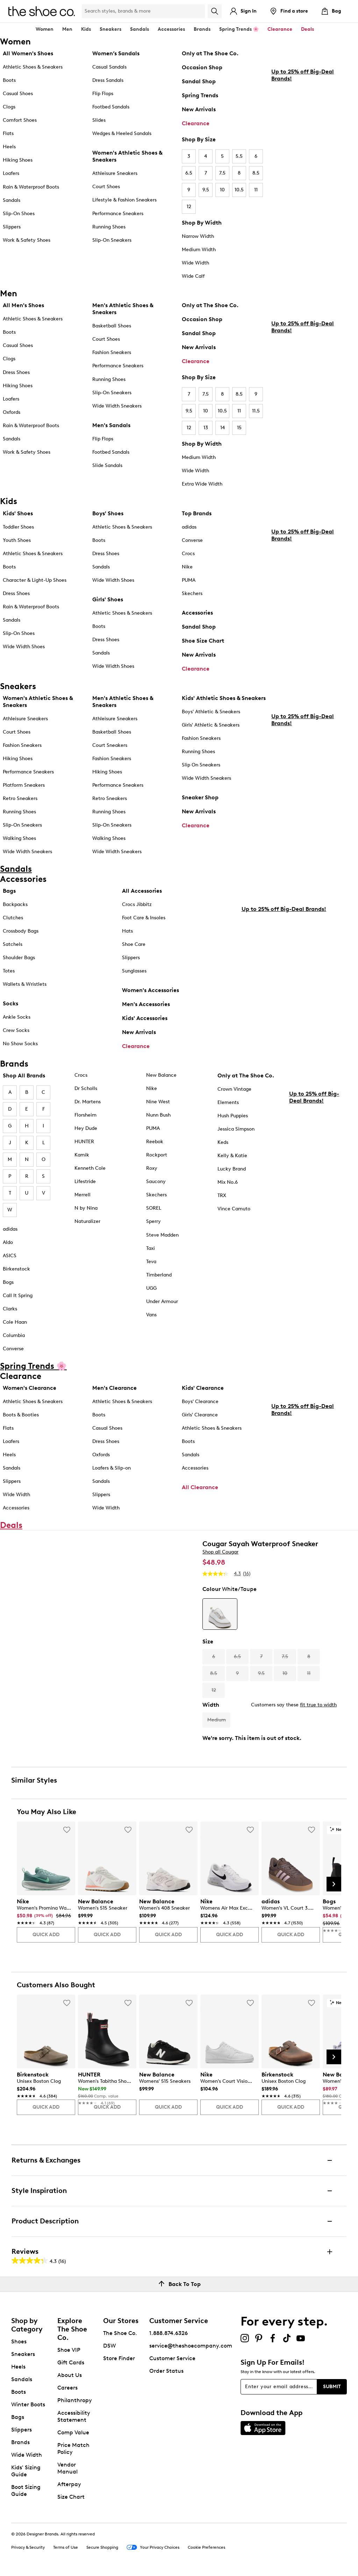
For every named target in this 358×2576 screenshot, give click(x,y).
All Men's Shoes (23, 305)
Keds (222, 1142)
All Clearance (200, 1487)
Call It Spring (18, 1295)
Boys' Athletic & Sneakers (211, 712)
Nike (187, 567)
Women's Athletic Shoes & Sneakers (127, 156)
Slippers (12, 227)
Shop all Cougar (220, 1552)
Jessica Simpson (236, 1129)
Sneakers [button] (110, 29)
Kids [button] (86, 29)
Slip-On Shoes (19, 214)
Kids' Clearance (203, 1388)
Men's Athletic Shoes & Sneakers (122, 309)
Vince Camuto (233, 1209)
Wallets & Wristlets (24, 984)
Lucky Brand (231, 1169)
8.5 (255, 173)
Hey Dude (85, 1128)
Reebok (154, 1142)
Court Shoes (106, 187)
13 (205, 428)
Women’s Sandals (115, 53)
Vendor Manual (67, 2468)
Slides (99, 120)
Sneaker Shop (200, 797)
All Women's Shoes (28, 53)
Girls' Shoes (107, 599)
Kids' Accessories (144, 1018)
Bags (9, 890)
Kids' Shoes (18, 513)
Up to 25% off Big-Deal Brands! (302, 171)
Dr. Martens (87, 1102)
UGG (151, 1288)
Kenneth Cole (90, 1168)
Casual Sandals (109, 67)
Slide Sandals (107, 465)
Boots (9, 80)
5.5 (239, 156)
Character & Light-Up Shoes (34, 580)
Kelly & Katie (232, 1156)
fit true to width (318, 1705)
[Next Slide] (334, 1884)
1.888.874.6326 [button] (168, 2333)
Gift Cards (70, 2362)
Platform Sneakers (24, 785)
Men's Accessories (146, 1004)
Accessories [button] (171, 29)
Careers (67, 2387)
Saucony (156, 1181)
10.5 (239, 190)
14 (222, 428)
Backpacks (15, 904)
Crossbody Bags (20, 931)
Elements (228, 1102)
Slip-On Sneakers (111, 240)
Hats (127, 931)
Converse (192, 540)
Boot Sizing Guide (26, 2490)
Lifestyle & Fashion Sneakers (124, 200)
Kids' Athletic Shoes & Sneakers (224, 698)
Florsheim (85, 1115)
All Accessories (142, 890)
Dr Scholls (85, 1088)
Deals (307, 29)
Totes (9, 971)
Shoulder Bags (19, 958)
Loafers (11, 173)
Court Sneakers (109, 745)
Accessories (197, 612)
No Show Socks (20, 1044)
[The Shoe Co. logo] (41, 10)
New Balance (161, 1075)
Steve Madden (162, 1235)
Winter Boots (28, 2404)
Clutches (13, 918)
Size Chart (71, 2496)
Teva (151, 1262)
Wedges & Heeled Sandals (121, 133)
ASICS (9, 1256)
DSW (109, 2345)
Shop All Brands (24, 1075)
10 (222, 190)
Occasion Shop (202, 67)
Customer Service (172, 2358)
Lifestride (85, 1181)
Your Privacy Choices (153, 2548)
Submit (332, 2387)
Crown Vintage (234, 1089)
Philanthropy (74, 2400)
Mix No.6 (227, 1182)
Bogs (8, 1282)
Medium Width (199, 250)
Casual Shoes (18, 94)
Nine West (158, 1102)
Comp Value (73, 2432)
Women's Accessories (150, 990)
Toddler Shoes (18, 527)
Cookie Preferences (206, 2547)
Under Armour (162, 1301)
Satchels (12, 944)
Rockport (156, 1155)
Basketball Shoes (111, 326)
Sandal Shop (199, 81)
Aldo (8, 1242)
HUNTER (84, 1142)
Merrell (82, 1195)
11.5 (256, 411)
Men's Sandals (111, 425)
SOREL (153, 1208)
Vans (151, 1315)
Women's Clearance (29, 1388)
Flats (8, 133)
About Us (69, 2375)
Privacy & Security (28, 2547)
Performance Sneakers (117, 214)
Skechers (192, 593)
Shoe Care (133, 944)
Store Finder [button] (119, 2358)
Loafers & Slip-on (111, 1468)
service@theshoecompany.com (190, 2345)
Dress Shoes (16, 372)
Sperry (153, 1221)
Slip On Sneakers (201, 765)
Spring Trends (200, 95)
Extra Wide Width (202, 484)
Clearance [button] (279, 29)
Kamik (81, 1155)
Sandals (139, 29)
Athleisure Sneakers (114, 173)
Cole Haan (15, 1322)
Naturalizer (87, 1221)
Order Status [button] (166, 2371)
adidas (189, 527)
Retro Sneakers (20, 798)
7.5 (222, 173)
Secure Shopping (102, 2547)
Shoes (19, 2341)
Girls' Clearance (200, 1415)
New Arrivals (199, 109)
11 (256, 190)
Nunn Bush (158, 1115)
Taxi (150, 1248)
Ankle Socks (16, 1017)
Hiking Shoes (18, 160)
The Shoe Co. (120, 2333)
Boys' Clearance (200, 1401)
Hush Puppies (232, 1116)
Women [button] (44, 29)
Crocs (188, 554)
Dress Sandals (107, 80)
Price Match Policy (73, 2448)
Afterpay (69, 2484)
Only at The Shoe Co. (210, 53)
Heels (9, 147)
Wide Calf (193, 276)
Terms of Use (65, 2547)
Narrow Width (198, 236)
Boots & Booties (21, 1415)
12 (189, 207)
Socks (10, 1003)
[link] (44, 1913)
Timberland (159, 1275)
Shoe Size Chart (203, 640)
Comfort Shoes (20, 120)
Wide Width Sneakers (117, 406)
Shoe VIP (68, 2350)
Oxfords (11, 412)
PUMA (188, 580)
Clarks (10, 1309)
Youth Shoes (17, 540)
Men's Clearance (114, 1388)
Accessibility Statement (73, 2416)
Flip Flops (102, 94)
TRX (221, 1195)
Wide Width (195, 263)
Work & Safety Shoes (26, 240)
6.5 (188, 173)
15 (239, 428)
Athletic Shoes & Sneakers (33, 67)
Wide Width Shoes (24, 647)
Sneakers (23, 2354)
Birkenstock (16, 1269)
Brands (20, 2442)
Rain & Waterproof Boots (31, 187)
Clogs (9, 107)
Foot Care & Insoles (143, 918)
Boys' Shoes (107, 513)
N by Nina (86, 1208)
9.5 (205, 190)
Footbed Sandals (110, 107)
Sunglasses (134, 971)
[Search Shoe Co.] (143, 11)
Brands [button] (202, 29)
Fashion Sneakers (111, 352)
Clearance (195, 123)
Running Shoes (109, 227)
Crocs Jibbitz (137, 904)
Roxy (151, 1168)
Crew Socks (16, 1030)
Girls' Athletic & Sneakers (210, 725)
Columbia (14, 1335)
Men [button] (67, 29)
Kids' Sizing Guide (26, 2471)
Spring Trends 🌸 (239, 29)
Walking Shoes (19, 838)
